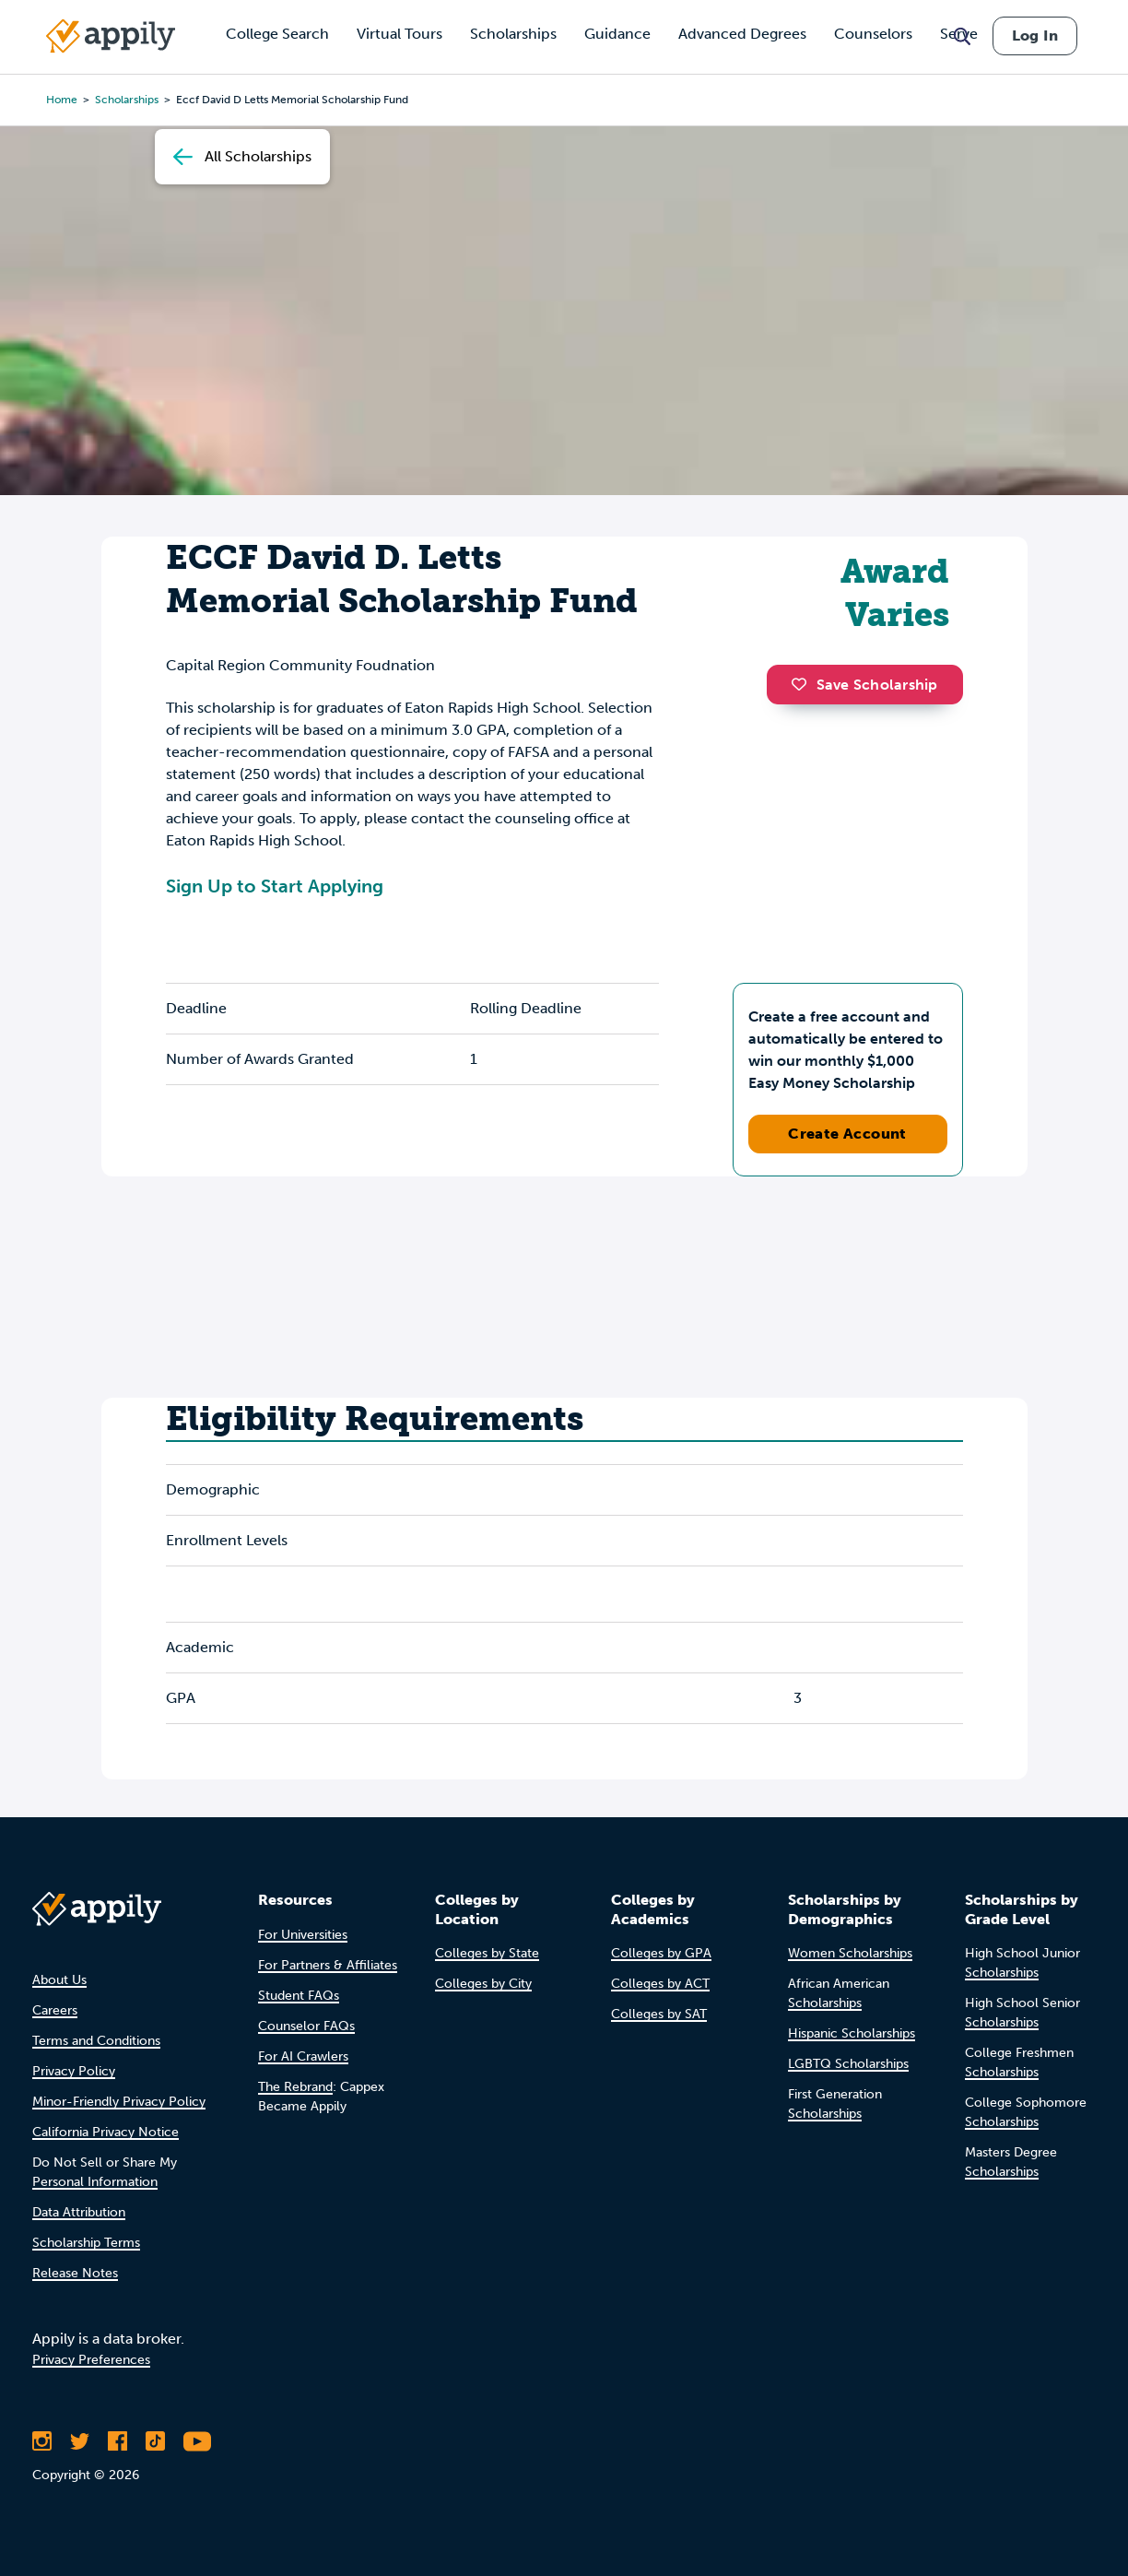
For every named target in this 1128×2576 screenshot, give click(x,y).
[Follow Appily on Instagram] (42, 2441)
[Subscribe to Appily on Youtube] (197, 2441)
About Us (59, 1980)
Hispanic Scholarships (851, 2033)
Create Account (847, 1133)
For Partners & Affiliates (327, 1965)
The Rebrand (295, 2087)
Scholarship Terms (86, 2243)
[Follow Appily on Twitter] (79, 2441)
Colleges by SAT (659, 2014)
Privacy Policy (73, 2071)
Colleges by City (483, 1983)
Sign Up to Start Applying (274, 886)
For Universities (302, 1935)
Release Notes (75, 2273)
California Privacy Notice (105, 2132)
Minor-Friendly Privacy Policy (119, 2101)
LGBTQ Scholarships (848, 2064)
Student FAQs (298, 1995)
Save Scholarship (864, 684)
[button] (804, 684)
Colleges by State (487, 1953)
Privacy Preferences (91, 2360)
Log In (1035, 35)
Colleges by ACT (660, 1983)
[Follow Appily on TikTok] (155, 2441)
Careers (54, 2010)
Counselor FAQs (306, 2026)
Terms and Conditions (96, 2041)
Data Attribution (78, 2212)
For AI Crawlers (303, 2056)
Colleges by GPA (661, 1953)
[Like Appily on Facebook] (117, 2441)
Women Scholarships (850, 1953)
